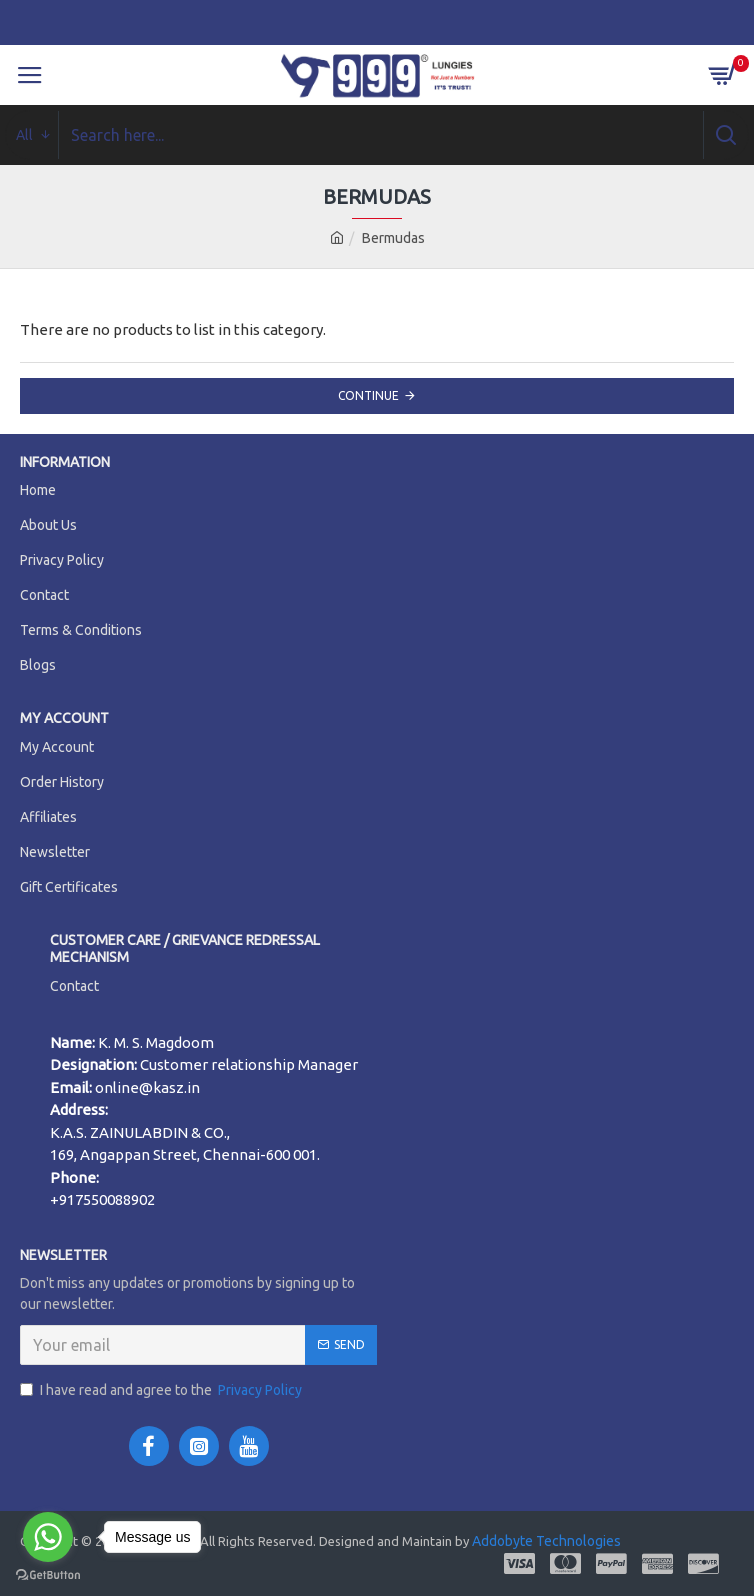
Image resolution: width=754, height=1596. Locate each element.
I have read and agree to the (162, 1390)
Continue (368, 395)
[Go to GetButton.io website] (48, 1575)
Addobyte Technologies (545, 1541)
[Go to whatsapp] (48, 1537)
